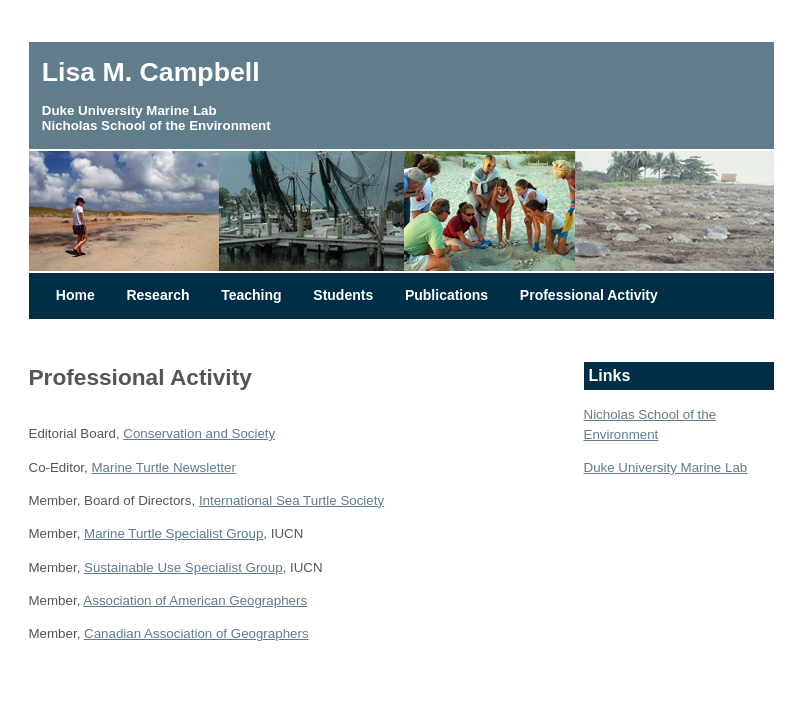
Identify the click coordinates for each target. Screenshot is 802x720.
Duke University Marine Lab (666, 467)
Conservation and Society (199, 433)
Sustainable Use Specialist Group (183, 567)
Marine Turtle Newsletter (163, 467)
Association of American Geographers (195, 600)
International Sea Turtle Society (291, 500)
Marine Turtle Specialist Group (173, 533)
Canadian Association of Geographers (196, 633)
